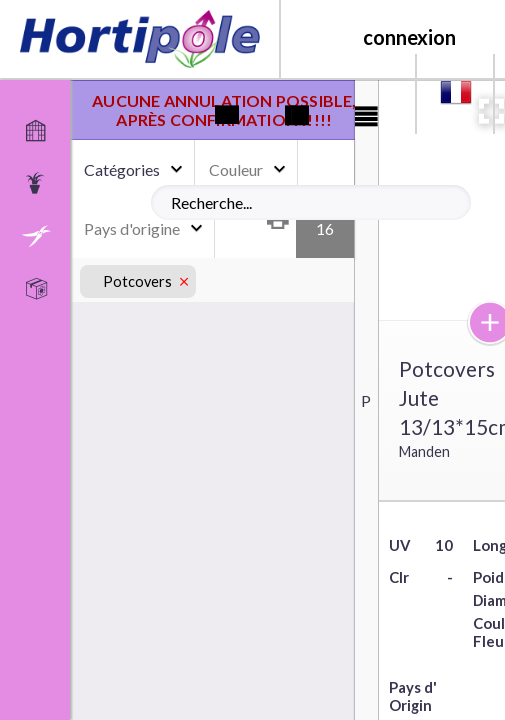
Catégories (122, 169)
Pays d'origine (132, 228)
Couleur (236, 169)
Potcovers (138, 281)
